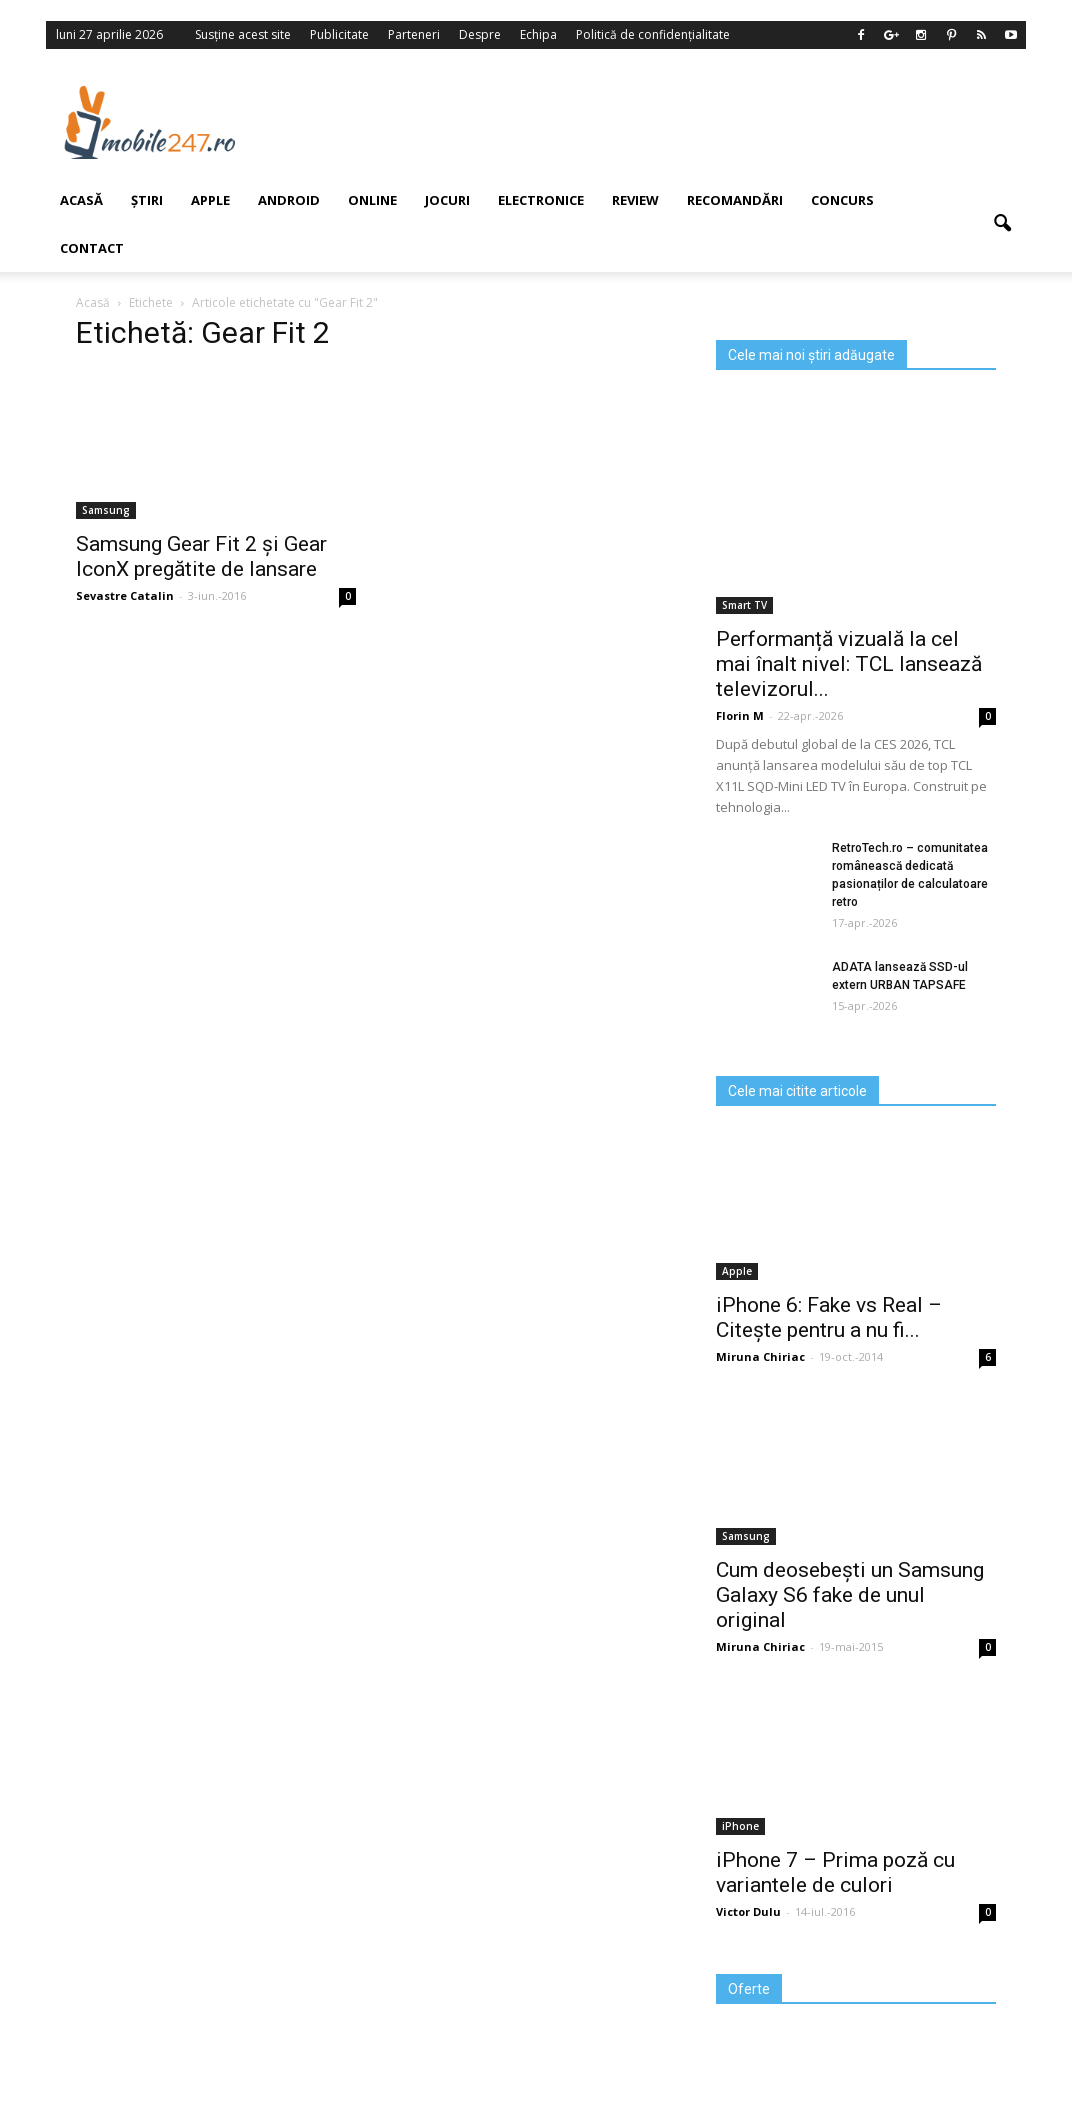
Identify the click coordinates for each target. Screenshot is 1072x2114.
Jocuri (447, 200)
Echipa (538, 34)
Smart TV (744, 605)
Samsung (746, 1536)
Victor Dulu (748, 1911)
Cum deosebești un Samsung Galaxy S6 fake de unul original (850, 1595)
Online (372, 200)
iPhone (740, 1826)
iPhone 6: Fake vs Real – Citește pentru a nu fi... (829, 1317)
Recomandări (735, 200)
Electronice (541, 200)
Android (289, 200)
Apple (210, 200)
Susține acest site (243, 34)
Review (635, 200)
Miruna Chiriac (760, 1356)
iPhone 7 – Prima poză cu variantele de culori (835, 1872)
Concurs (842, 200)
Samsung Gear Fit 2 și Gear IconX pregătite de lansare (201, 556)
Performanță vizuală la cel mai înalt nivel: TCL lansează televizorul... (849, 664)
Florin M (740, 715)
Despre (480, 34)
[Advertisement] (655, 122)
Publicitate (339, 34)
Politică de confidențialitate (653, 34)
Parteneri (414, 34)
